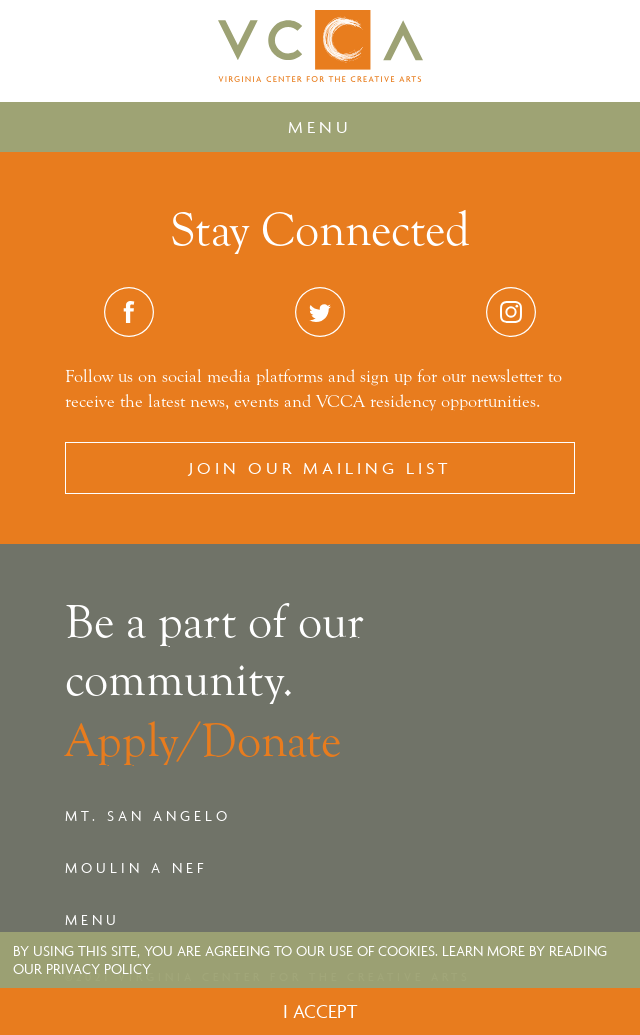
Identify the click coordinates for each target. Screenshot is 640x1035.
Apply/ (133, 741)
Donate (271, 741)
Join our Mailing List (320, 468)
